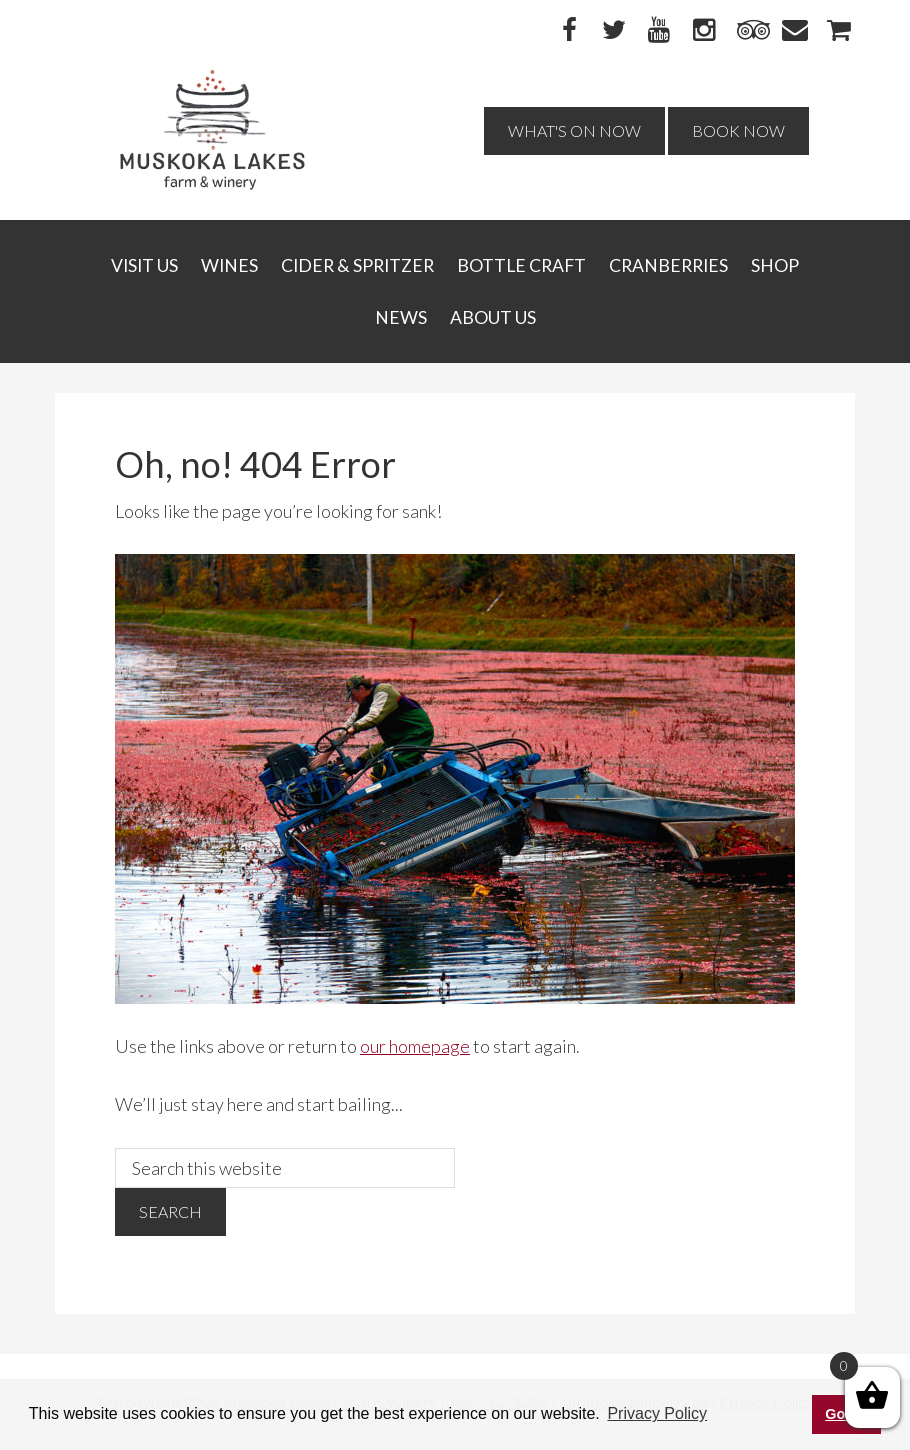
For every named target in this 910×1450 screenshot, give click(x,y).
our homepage (415, 1046)
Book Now (738, 130)
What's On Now (574, 130)
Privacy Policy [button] (657, 1413)
